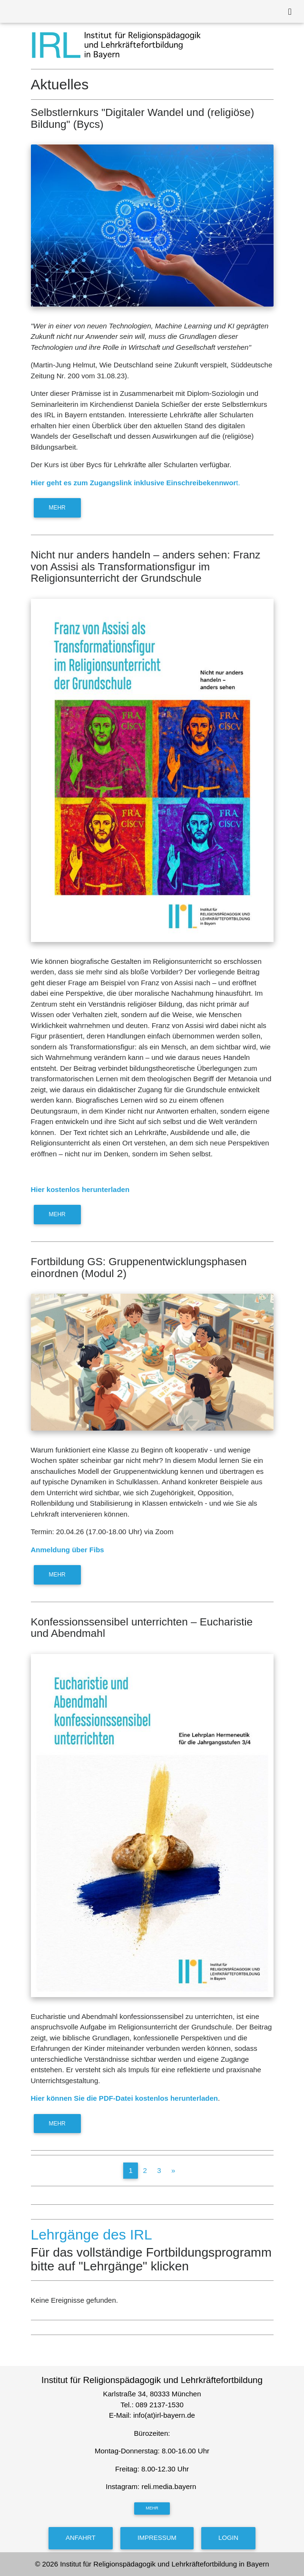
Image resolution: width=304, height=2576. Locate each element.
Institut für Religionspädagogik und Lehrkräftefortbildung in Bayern (164, 2564)
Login (228, 2537)
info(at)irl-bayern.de (164, 2415)
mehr (57, 507)
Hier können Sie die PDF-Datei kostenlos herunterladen (124, 2098)
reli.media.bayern (169, 2486)
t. (135, 483)
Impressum (157, 2537)
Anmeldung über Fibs (67, 1550)
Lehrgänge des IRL (91, 2234)
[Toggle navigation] (290, 12)
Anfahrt (81, 2537)
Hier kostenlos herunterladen (80, 1189)
